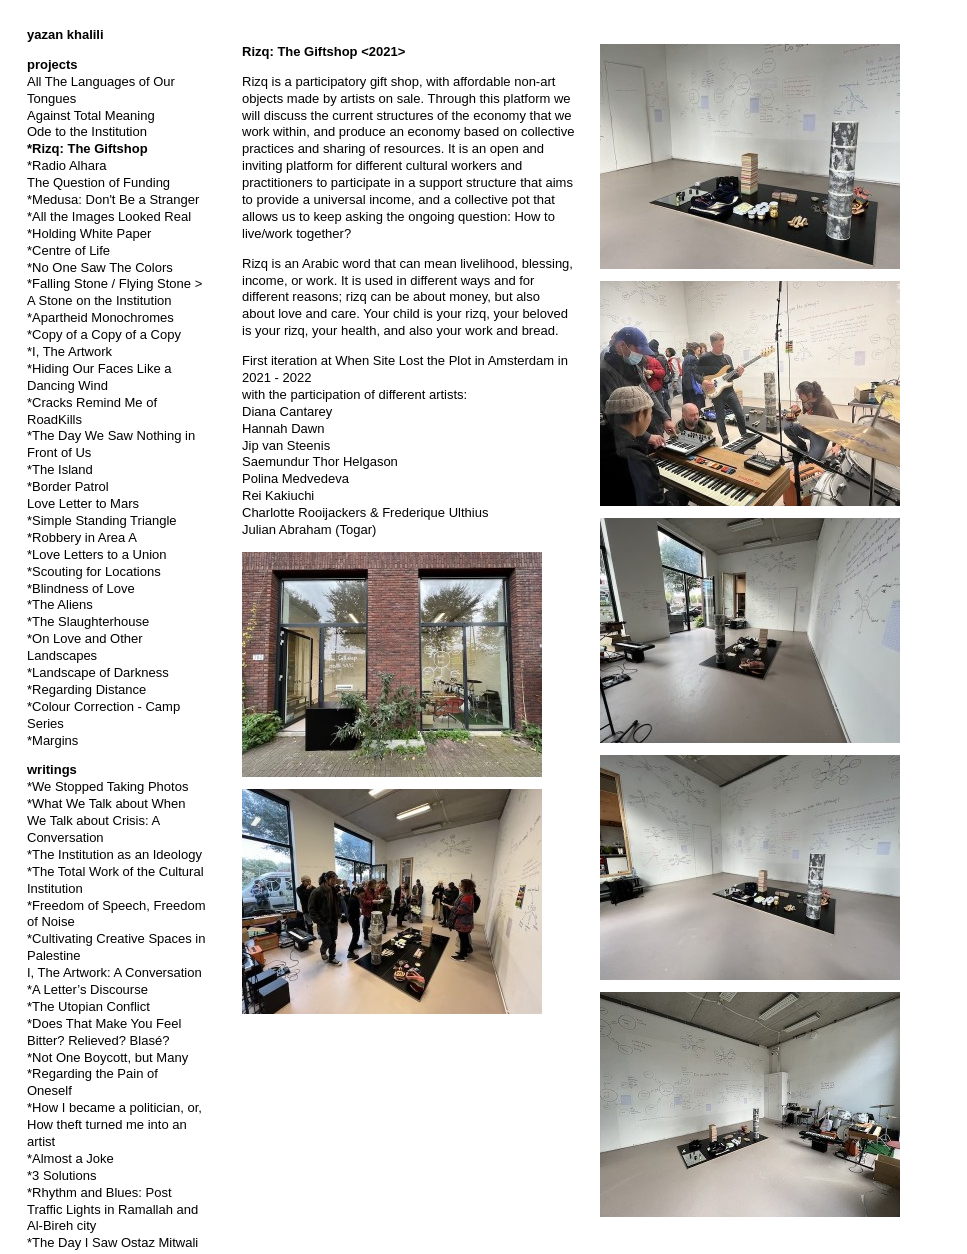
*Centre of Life (68, 250)
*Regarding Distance (86, 689)
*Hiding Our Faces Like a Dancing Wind (99, 377)
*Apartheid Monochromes (100, 317)
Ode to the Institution (87, 131)
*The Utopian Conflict (88, 1006)
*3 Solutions (61, 1175)
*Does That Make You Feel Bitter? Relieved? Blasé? (104, 1032)
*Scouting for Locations (94, 571)
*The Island (60, 469)
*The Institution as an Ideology (114, 854)
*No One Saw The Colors (100, 267)
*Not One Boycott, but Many (107, 1057)
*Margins (52, 740)
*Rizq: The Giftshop (87, 148)
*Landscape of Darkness (98, 672)
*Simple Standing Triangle (102, 520)
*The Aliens (60, 604)
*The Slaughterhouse (88, 621)
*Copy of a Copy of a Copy (104, 334)
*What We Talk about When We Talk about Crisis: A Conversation (106, 820)
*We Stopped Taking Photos (107, 786)
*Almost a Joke (70, 1158)
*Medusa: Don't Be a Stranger (113, 199)
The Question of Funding (98, 182)
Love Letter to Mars (83, 503)
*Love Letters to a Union (96, 554)
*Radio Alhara (67, 165)
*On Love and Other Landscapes (85, 647)
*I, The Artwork (69, 351)
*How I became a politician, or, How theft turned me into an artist (114, 1124)
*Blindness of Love (81, 588)
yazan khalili (65, 34)
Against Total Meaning (91, 115)
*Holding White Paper (89, 233)
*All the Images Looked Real (109, 216)
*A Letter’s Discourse (87, 989)
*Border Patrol (68, 486)
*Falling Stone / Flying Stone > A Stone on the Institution (114, 292)
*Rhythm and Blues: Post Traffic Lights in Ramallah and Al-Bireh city (112, 1209)
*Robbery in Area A (82, 537)
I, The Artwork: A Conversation (114, 972)
